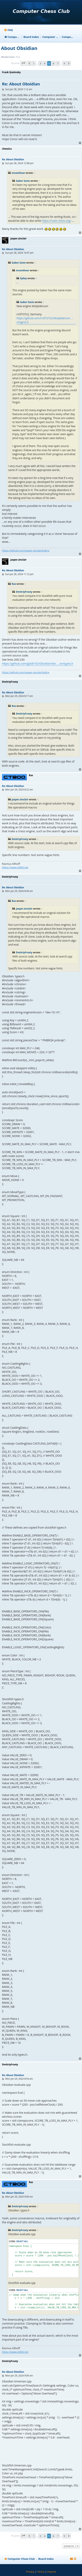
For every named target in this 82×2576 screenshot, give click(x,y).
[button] (23, 63)
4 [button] (44, 63)
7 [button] (58, 63)
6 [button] (53, 63)
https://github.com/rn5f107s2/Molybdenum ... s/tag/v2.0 (45, 320)
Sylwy (23, 278)
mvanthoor (18, 173)
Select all (22, 2241)
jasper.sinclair (20, 799)
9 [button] (64, 63)
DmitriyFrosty (24, 591)
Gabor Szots (23, 180)
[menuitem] (8, 30)
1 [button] (33, 63)
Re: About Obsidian (21, 84)
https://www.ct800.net (15, 867)
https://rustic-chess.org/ (56, 221)
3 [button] (40, 63)
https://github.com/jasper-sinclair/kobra (25, 550)
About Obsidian (19, 48)
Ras (14, 584)
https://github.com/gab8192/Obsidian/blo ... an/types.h (37, 663)
